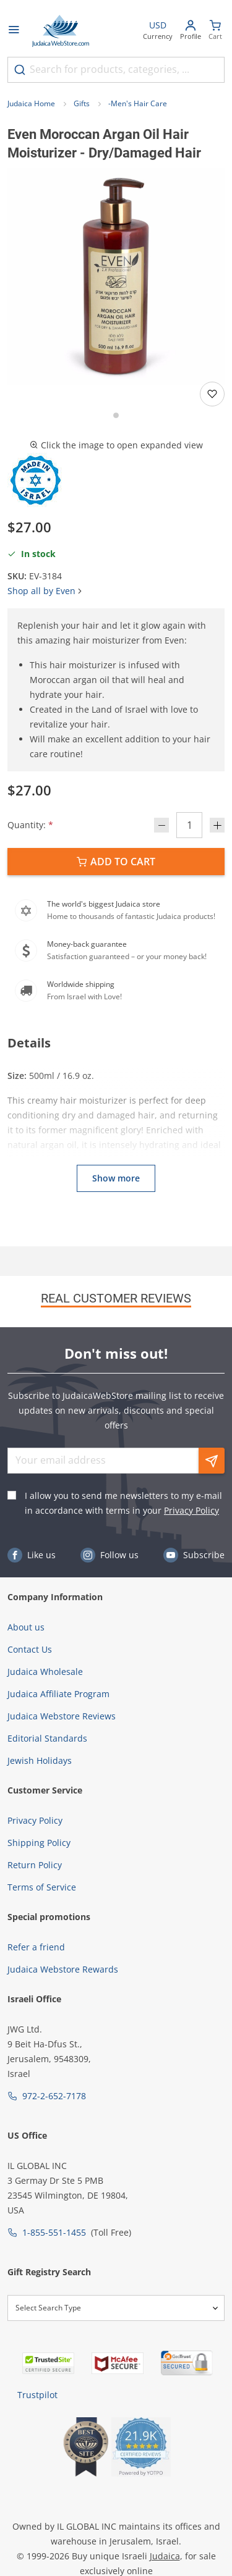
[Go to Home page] (60, 31)
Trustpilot (37, 2395)
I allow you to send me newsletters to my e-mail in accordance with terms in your (123, 1503)
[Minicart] (215, 31)
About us (26, 1627)
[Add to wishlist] (212, 394)
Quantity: (30, 825)
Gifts (82, 103)
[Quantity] (189, 825)
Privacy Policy (191, 1510)
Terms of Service (41, 1887)
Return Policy (34, 1865)
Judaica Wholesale (45, 1671)
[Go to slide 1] (116, 415)
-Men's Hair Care (137, 103)
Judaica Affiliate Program (58, 1694)
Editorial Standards (47, 1738)
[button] (116, 276)
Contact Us (29, 1649)
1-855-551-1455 (54, 2232)
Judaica (165, 2556)
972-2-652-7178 (54, 2096)
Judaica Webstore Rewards (62, 1969)
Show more (116, 1178)
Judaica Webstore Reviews (61, 1716)
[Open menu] (13, 31)
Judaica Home (31, 103)
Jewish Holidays (39, 1760)
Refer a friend (36, 1947)
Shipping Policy (39, 1842)
